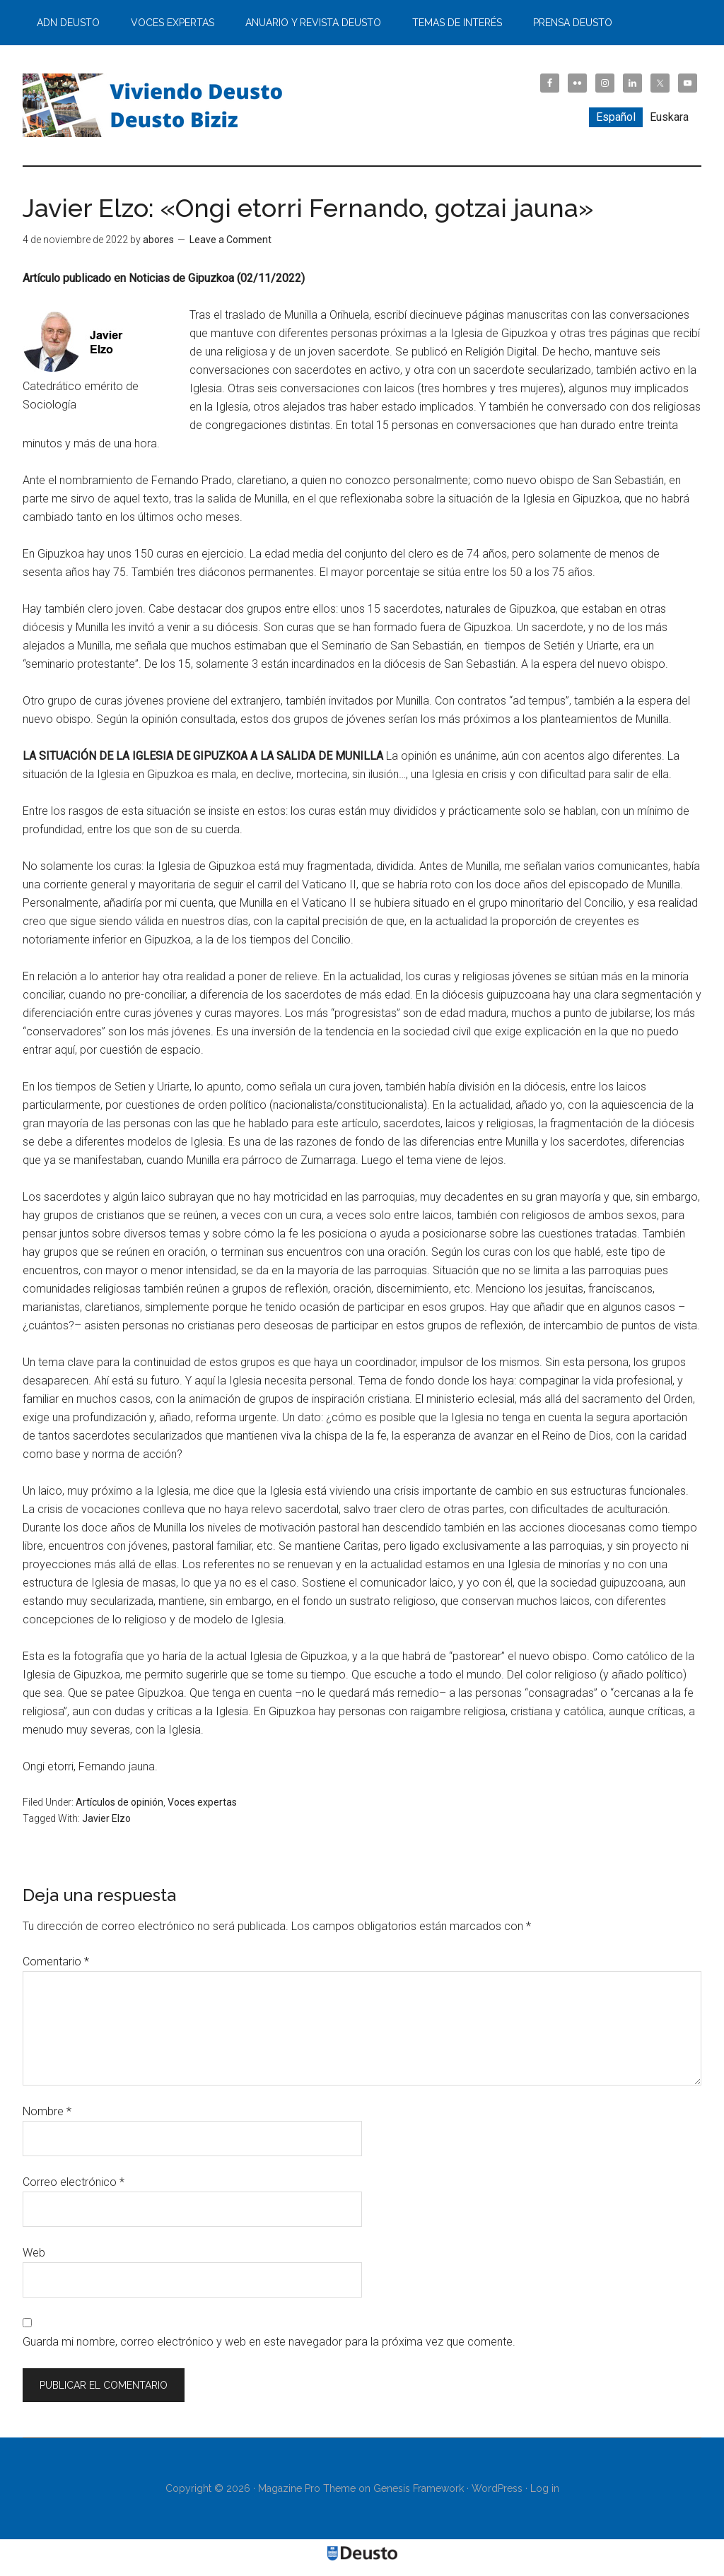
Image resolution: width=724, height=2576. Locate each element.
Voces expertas (202, 1802)
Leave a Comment (230, 239)
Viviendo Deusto (157, 105)
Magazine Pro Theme (307, 2488)
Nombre (47, 2111)
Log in (544, 2488)
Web (34, 2252)
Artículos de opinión (119, 1802)
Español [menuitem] (616, 117)
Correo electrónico (73, 2182)
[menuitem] (616, 117)
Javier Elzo (106, 1818)
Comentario (56, 1961)
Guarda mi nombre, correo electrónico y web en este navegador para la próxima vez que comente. (269, 2341)
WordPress (497, 2488)
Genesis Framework (418, 2488)
